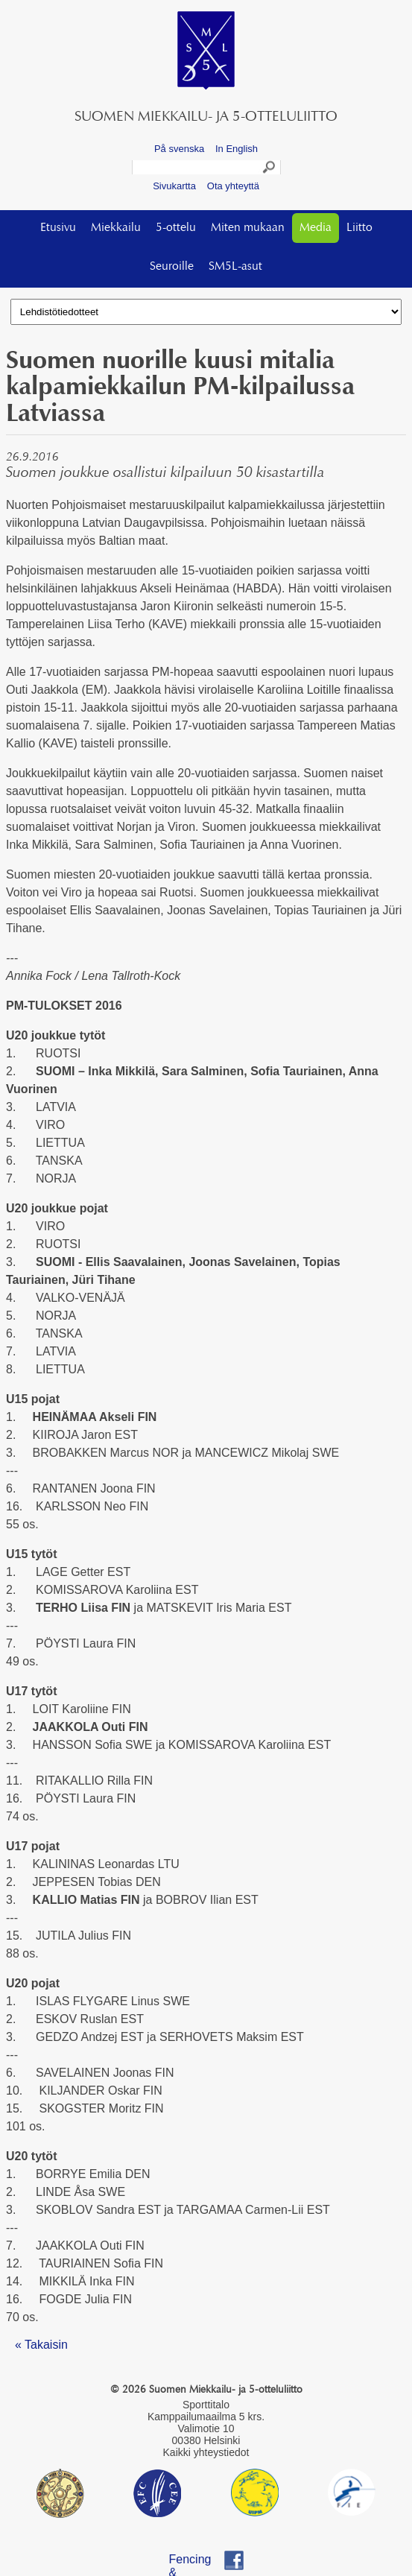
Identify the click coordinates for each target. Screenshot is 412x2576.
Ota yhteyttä (233, 186)
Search (270, 169)
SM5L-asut (235, 267)
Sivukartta (174, 186)
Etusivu (58, 228)
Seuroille (172, 267)
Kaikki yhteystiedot (206, 2452)
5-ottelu (176, 228)
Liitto (359, 228)
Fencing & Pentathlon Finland (197, 2561)
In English (236, 148)
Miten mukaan (248, 228)
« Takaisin (41, 2344)
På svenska (179, 148)
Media (316, 228)
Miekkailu (116, 228)
